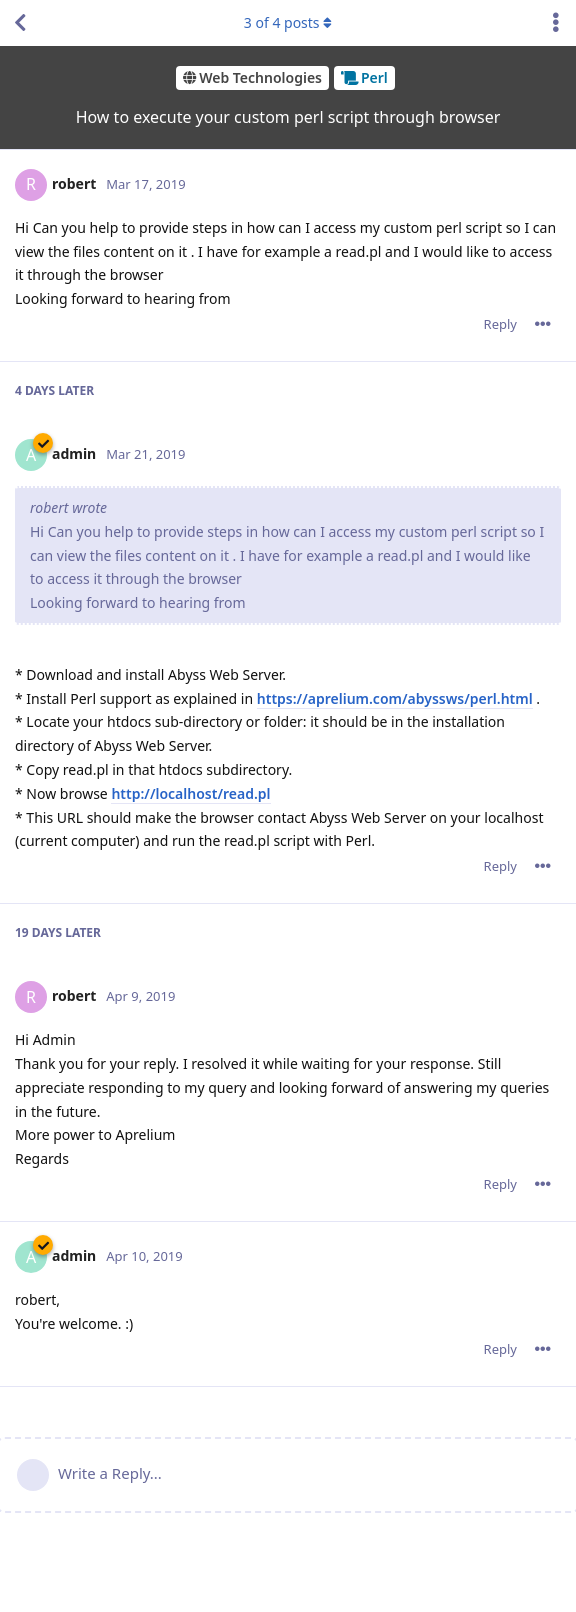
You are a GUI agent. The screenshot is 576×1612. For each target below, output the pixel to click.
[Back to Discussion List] (20, 23)
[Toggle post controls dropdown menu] (543, 324)
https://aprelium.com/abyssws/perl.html (395, 698)
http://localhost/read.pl (190, 793)
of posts (288, 22)
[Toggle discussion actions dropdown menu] (556, 23)
